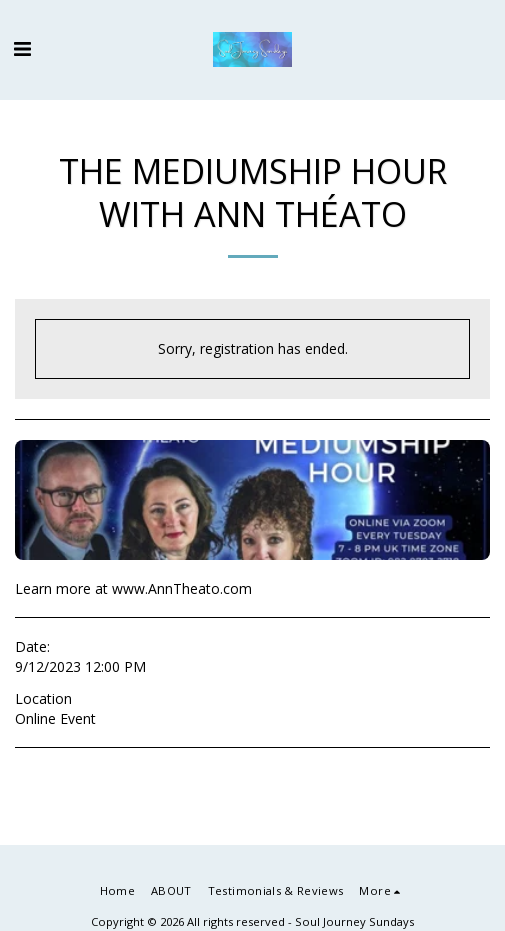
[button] (22, 48)
